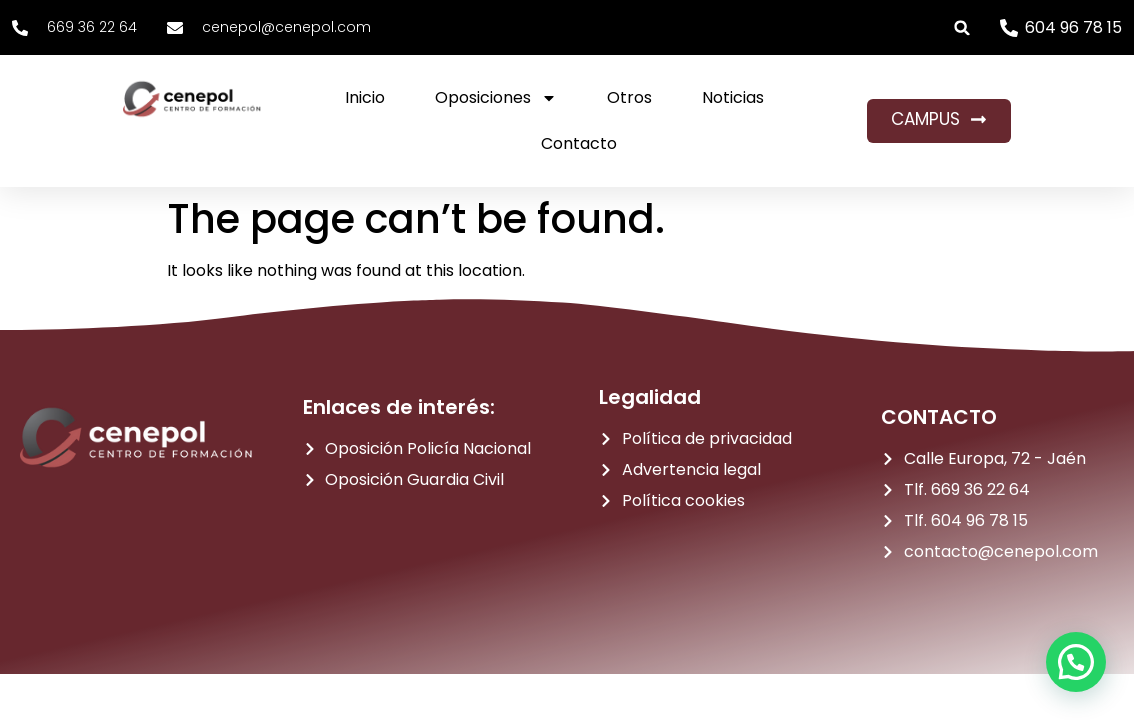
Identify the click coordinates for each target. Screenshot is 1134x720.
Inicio (365, 97)
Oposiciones (496, 98)
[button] (962, 27)
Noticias (733, 97)
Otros (629, 97)
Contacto (579, 143)
